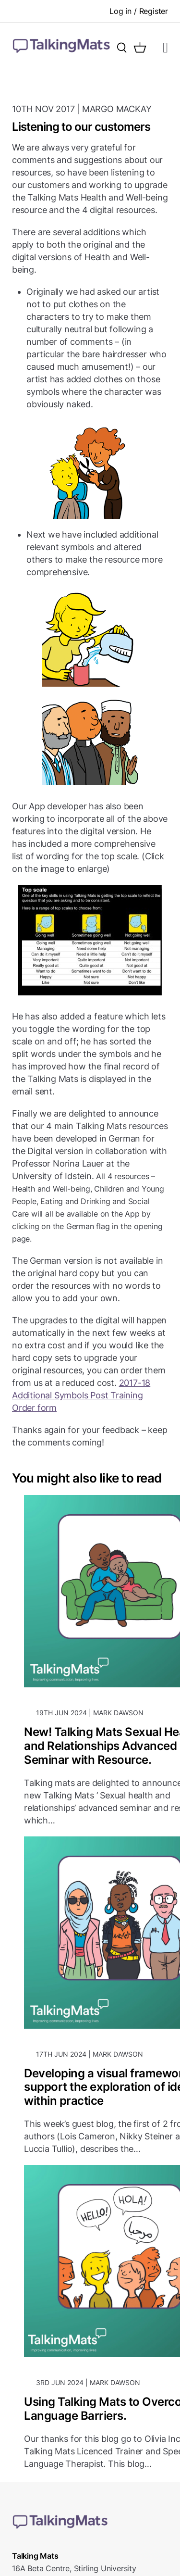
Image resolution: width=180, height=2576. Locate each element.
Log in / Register (138, 11)
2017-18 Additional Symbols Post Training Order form (81, 1395)
